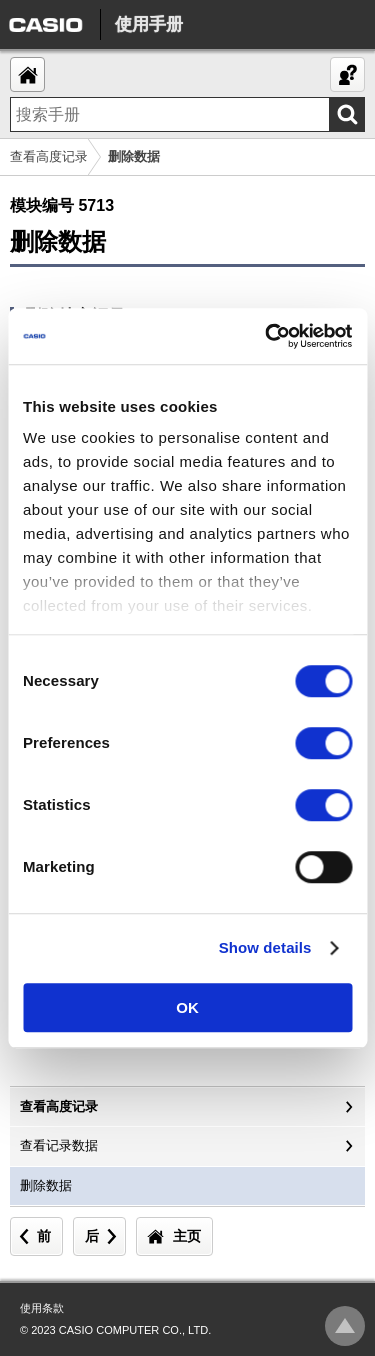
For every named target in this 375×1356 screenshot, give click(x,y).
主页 (187, 1236)
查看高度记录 (49, 156)
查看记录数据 (59, 1145)
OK (187, 1007)
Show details (265, 947)
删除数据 (46, 1185)
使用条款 (42, 1308)
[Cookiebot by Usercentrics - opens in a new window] (267, 336)
